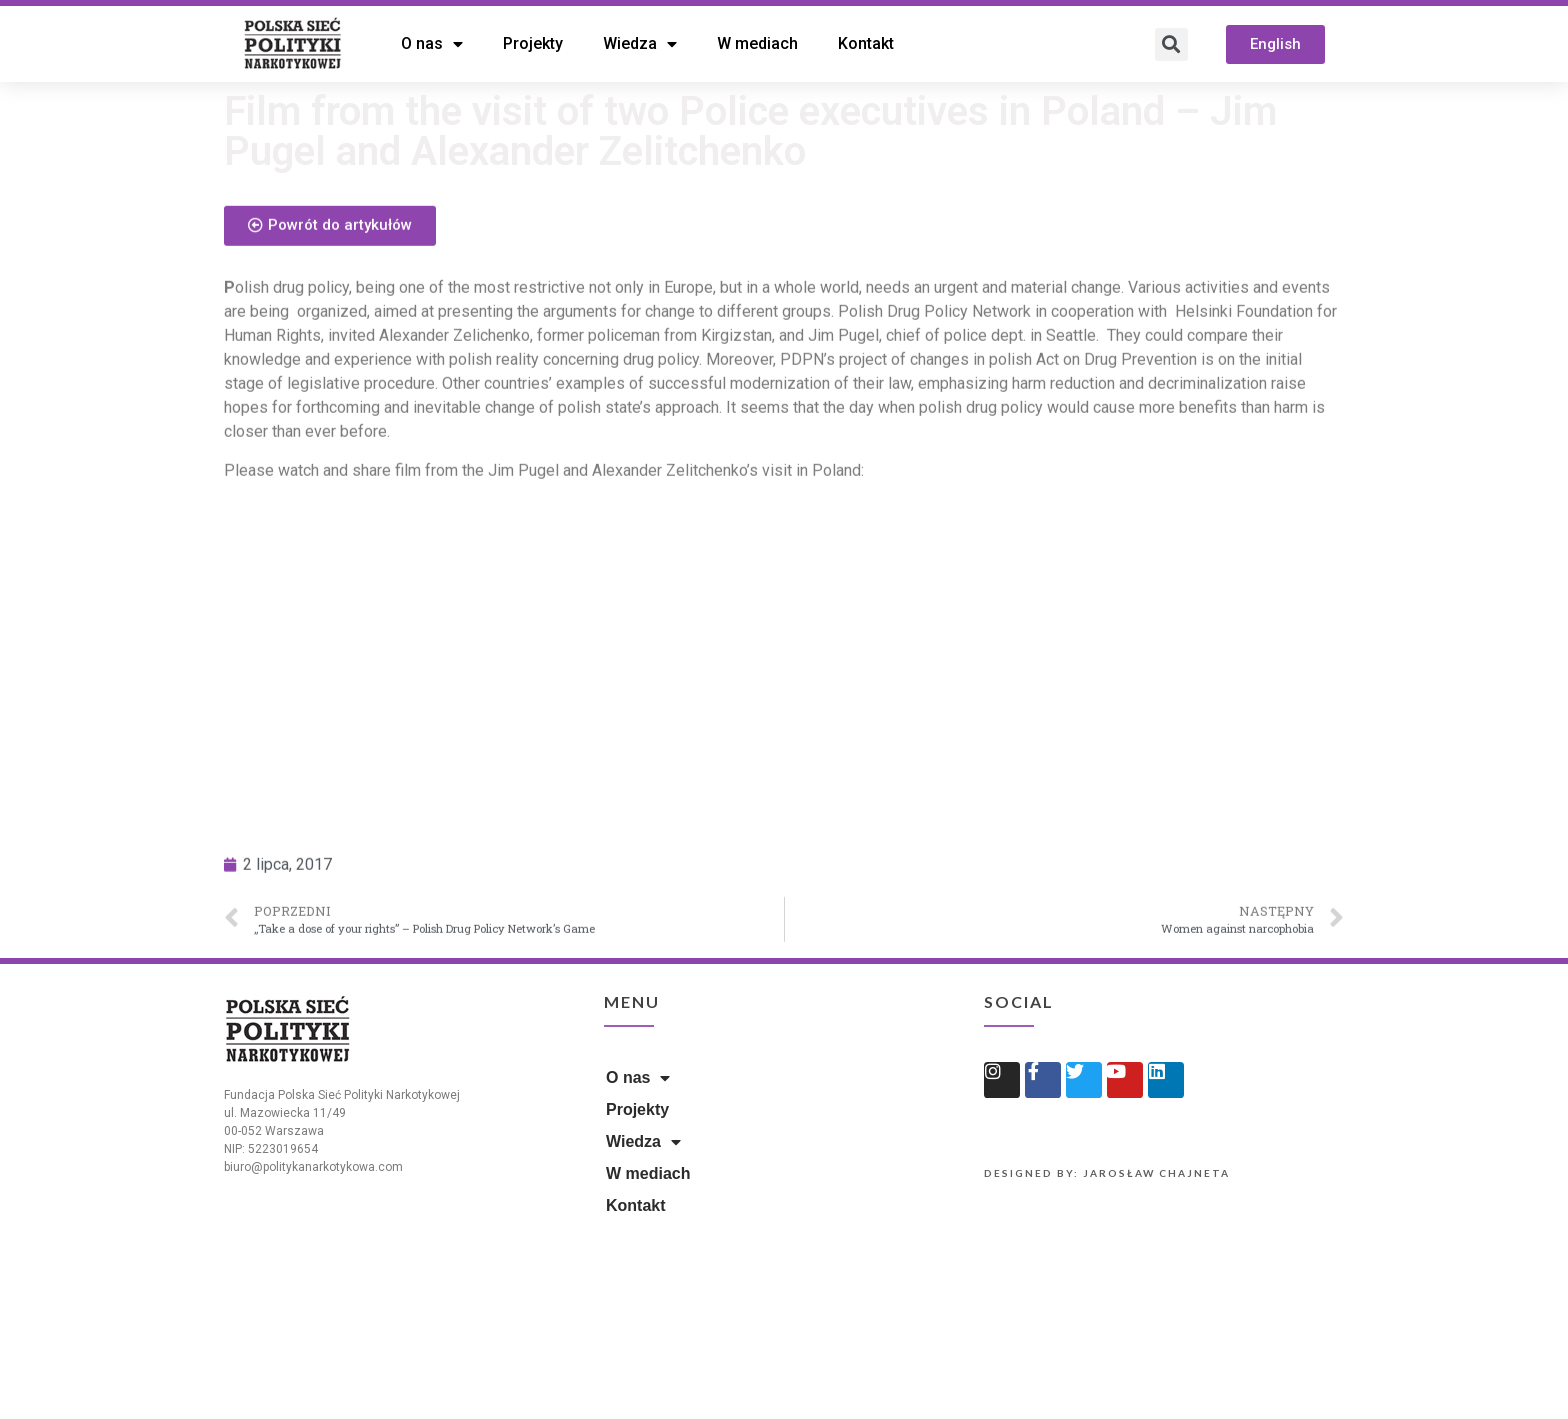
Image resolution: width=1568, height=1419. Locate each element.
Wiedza (640, 44)
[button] (1275, 44)
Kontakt (866, 43)
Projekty (533, 43)
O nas (432, 44)
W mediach (757, 43)
